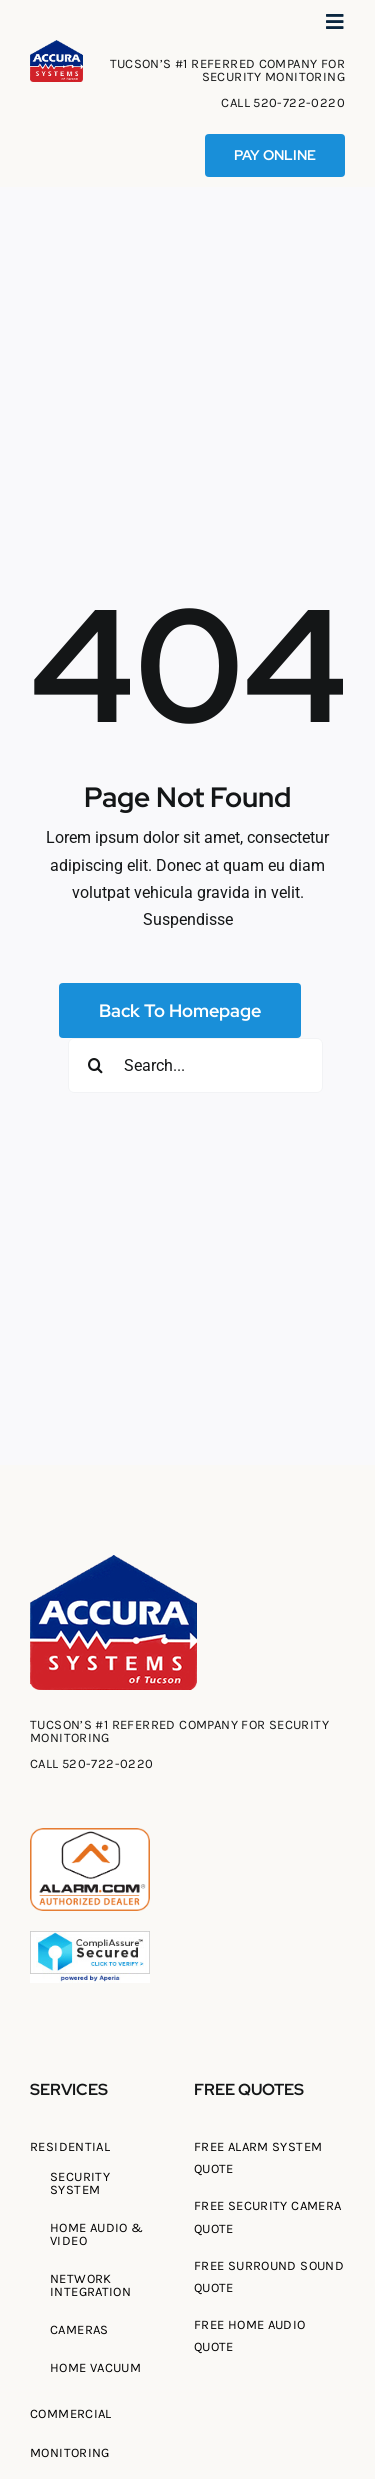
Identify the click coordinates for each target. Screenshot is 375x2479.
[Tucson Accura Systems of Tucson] (56, 47)
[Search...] (195, 1065)
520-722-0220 (299, 102)
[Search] (95, 1065)
